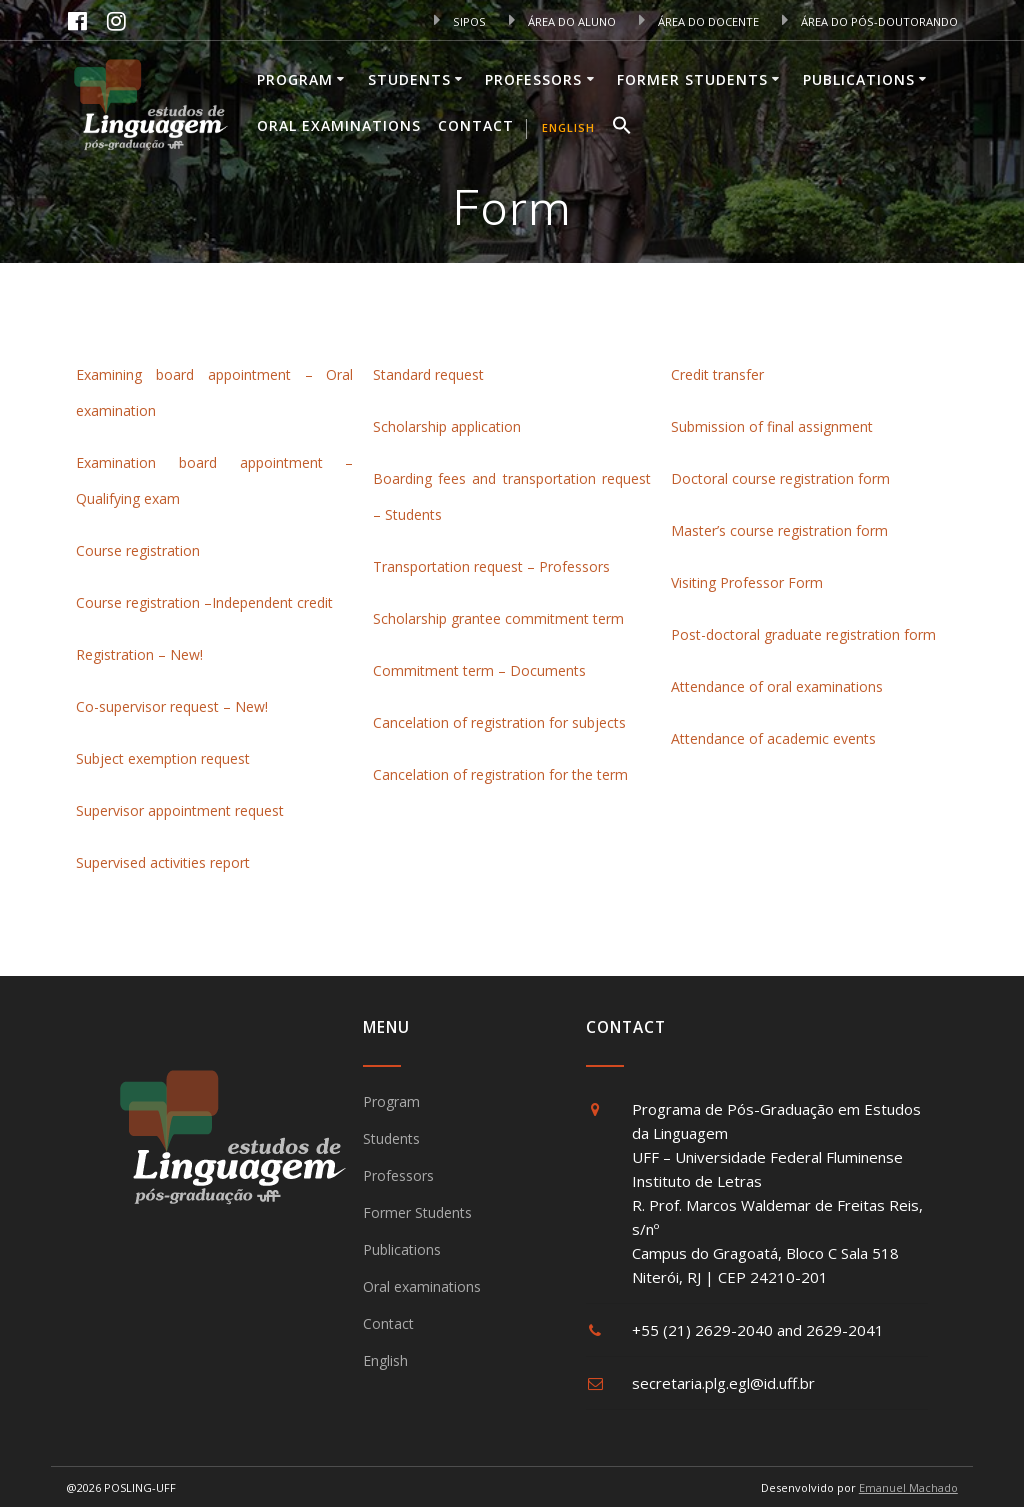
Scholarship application (447, 426)
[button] (622, 128)
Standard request (428, 374)
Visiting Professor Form (747, 582)
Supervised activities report (163, 862)
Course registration (140, 550)
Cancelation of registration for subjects (499, 722)
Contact (476, 125)
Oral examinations (339, 125)
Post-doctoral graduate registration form (803, 634)
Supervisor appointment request (180, 810)
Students (409, 79)
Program (295, 79)
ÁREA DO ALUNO (562, 21)
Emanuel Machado (908, 1487)
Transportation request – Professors (491, 566)
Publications (859, 79)
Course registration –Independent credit (204, 602)
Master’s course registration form (779, 530)
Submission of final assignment (772, 426)
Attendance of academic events (773, 738)
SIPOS (460, 21)
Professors (533, 79)
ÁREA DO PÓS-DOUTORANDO (870, 21)
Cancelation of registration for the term (500, 774)
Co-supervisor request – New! (172, 706)
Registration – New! (139, 654)
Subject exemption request (165, 758)
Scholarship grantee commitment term (498, 618)
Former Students (692, 79)
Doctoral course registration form (780, 478)
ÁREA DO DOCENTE (699, 21)
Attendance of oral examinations (777, 686)
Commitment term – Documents (479, 670)
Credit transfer (717, 374)
